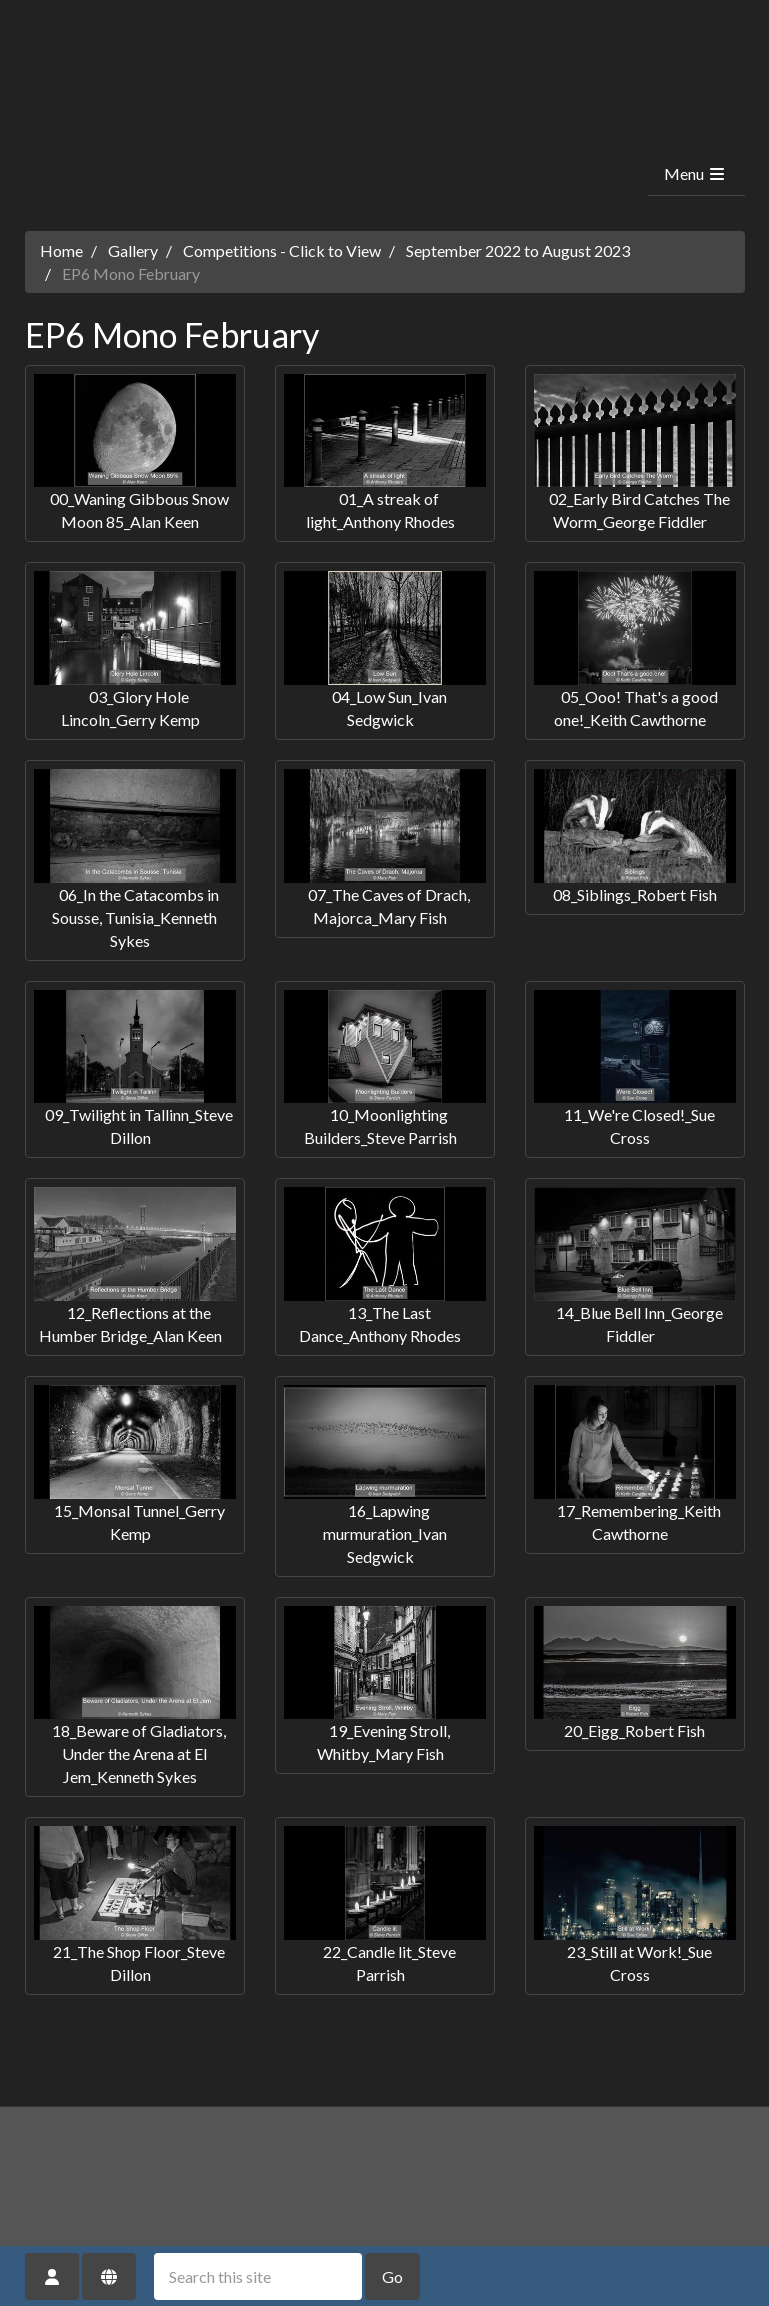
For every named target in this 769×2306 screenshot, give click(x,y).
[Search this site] (258, 2276)
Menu (695, 173)
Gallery (133, 250)
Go (392, 2276)
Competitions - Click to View (282, 250)
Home (61, 250)
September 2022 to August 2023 (518, 250)
